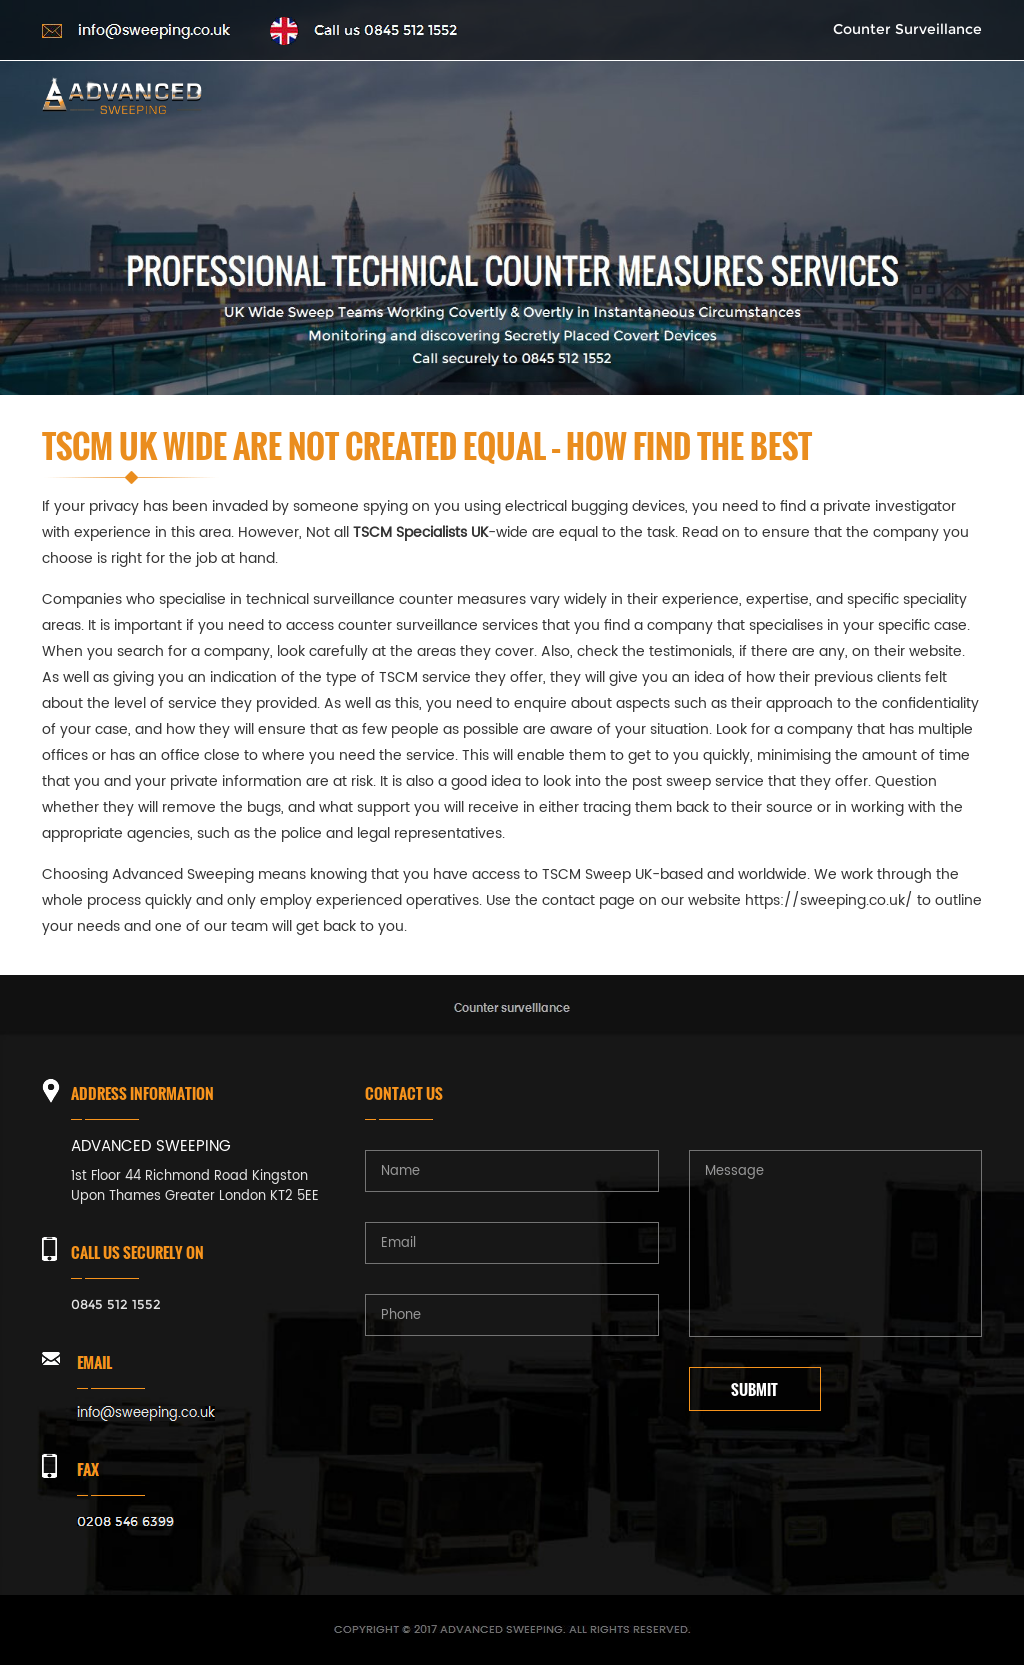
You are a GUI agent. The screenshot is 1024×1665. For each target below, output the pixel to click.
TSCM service (425, 677)
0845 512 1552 (116, 1304)
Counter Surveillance (907, 29)
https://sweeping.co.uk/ (829, 900)
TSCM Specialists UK (420, 532)
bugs (264, 807)
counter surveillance (408, 625)
